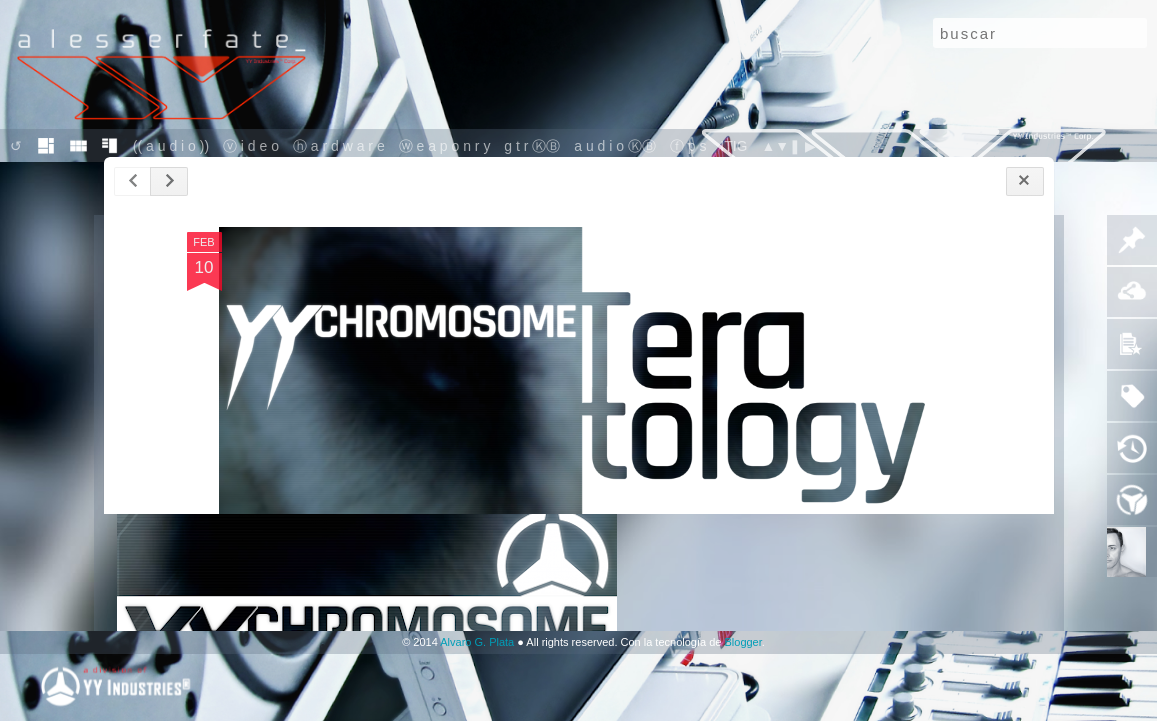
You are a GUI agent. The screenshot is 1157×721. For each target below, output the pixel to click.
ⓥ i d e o (253, 146)
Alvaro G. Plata (477, 642)
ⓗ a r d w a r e (339, 146)
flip (78, 146)
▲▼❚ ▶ (788, 146)
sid (110, 146)
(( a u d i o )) (173, 146)
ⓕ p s (690, 146)
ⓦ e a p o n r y (445, 146)
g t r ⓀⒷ (532, 146)
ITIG (733, 146)
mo (45, 146)
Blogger (742, 642)
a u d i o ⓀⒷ (615, 146)
